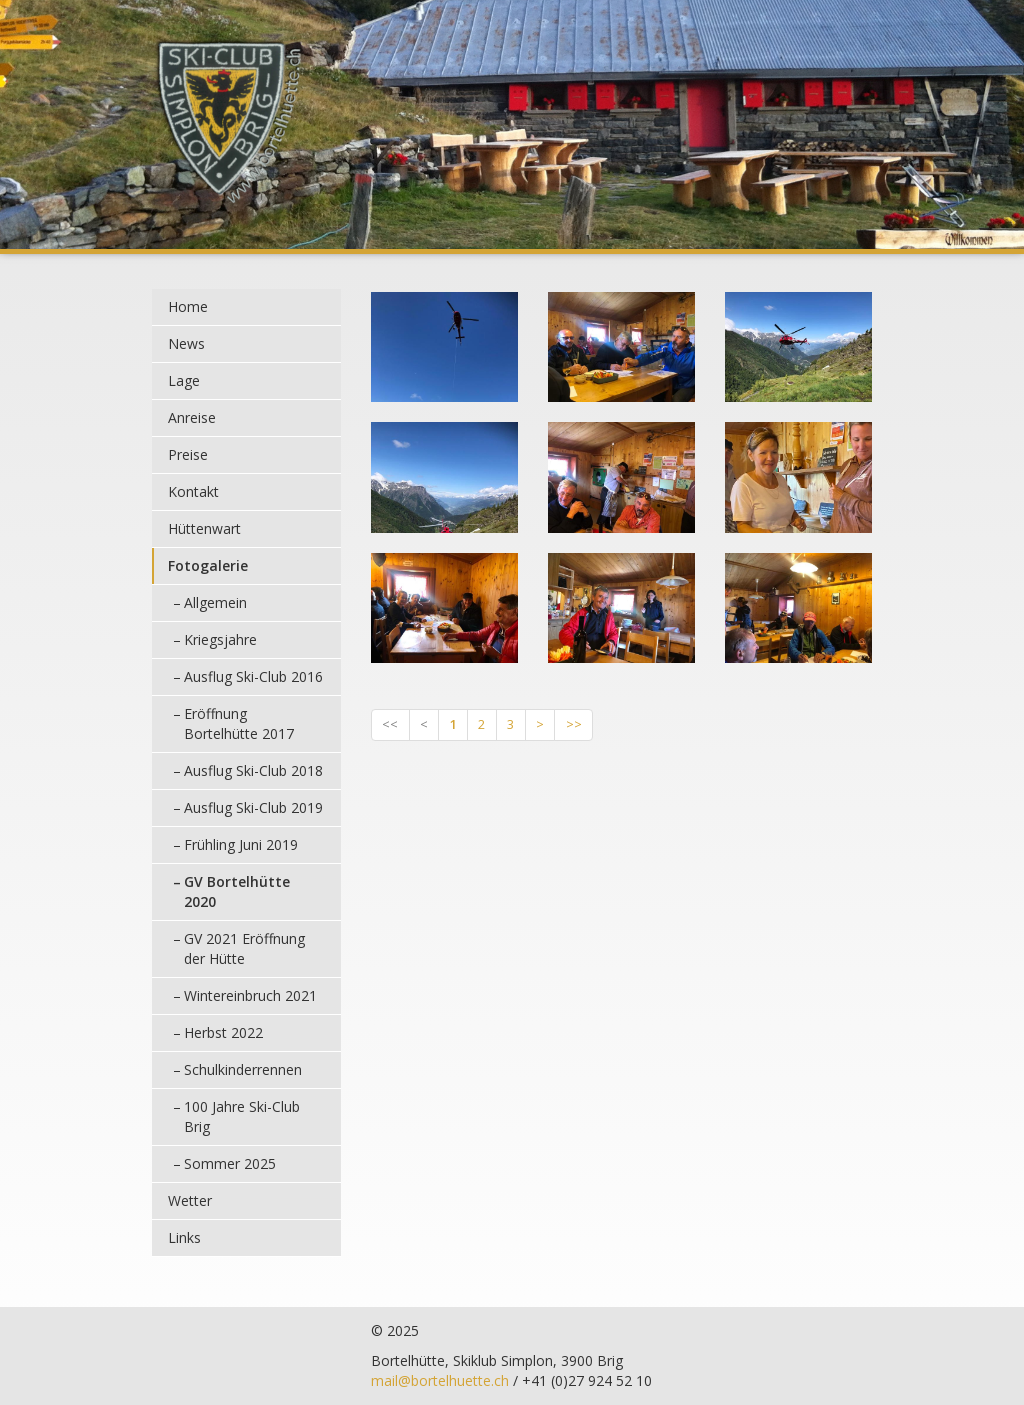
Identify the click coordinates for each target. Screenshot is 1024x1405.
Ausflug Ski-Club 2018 (253, 770)
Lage (184, 380)
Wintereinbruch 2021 (250, 995)
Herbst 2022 (223, 1032)
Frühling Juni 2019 (241, 844)
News (186, 343)
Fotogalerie (208, 565)
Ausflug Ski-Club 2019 (253, 807)
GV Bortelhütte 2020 (237, 891)
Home (188, 306)
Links (184, 1237)
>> (574, 724)
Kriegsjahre (220, 639)
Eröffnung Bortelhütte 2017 (239, 723)
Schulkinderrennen (243, 1069)
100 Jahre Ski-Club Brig (242, 1116)
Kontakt (193, 491)
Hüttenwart (204, 528)
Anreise (192, 417)
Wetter (190, 1200)
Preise (188, 454)
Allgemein (215, 602)
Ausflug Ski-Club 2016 (253, 676)
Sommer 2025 (230, 1163)
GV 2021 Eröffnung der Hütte (244, 948)
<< (390, 724)
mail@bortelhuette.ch (440, 1380)
